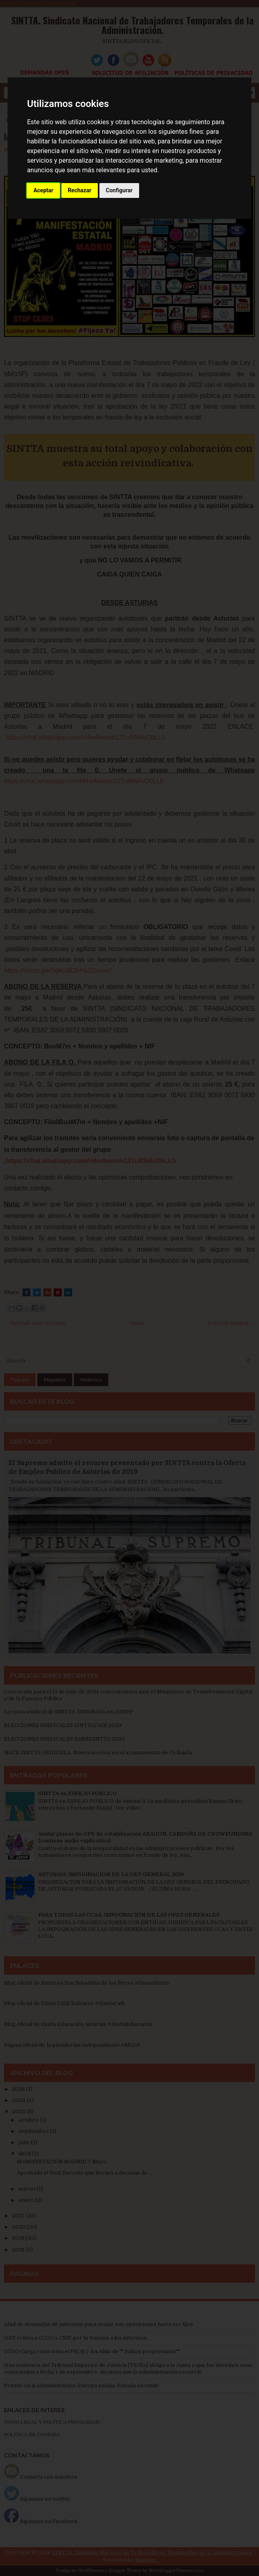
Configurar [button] (119, 190)
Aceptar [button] (43, 190)
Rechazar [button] (79, 190)
